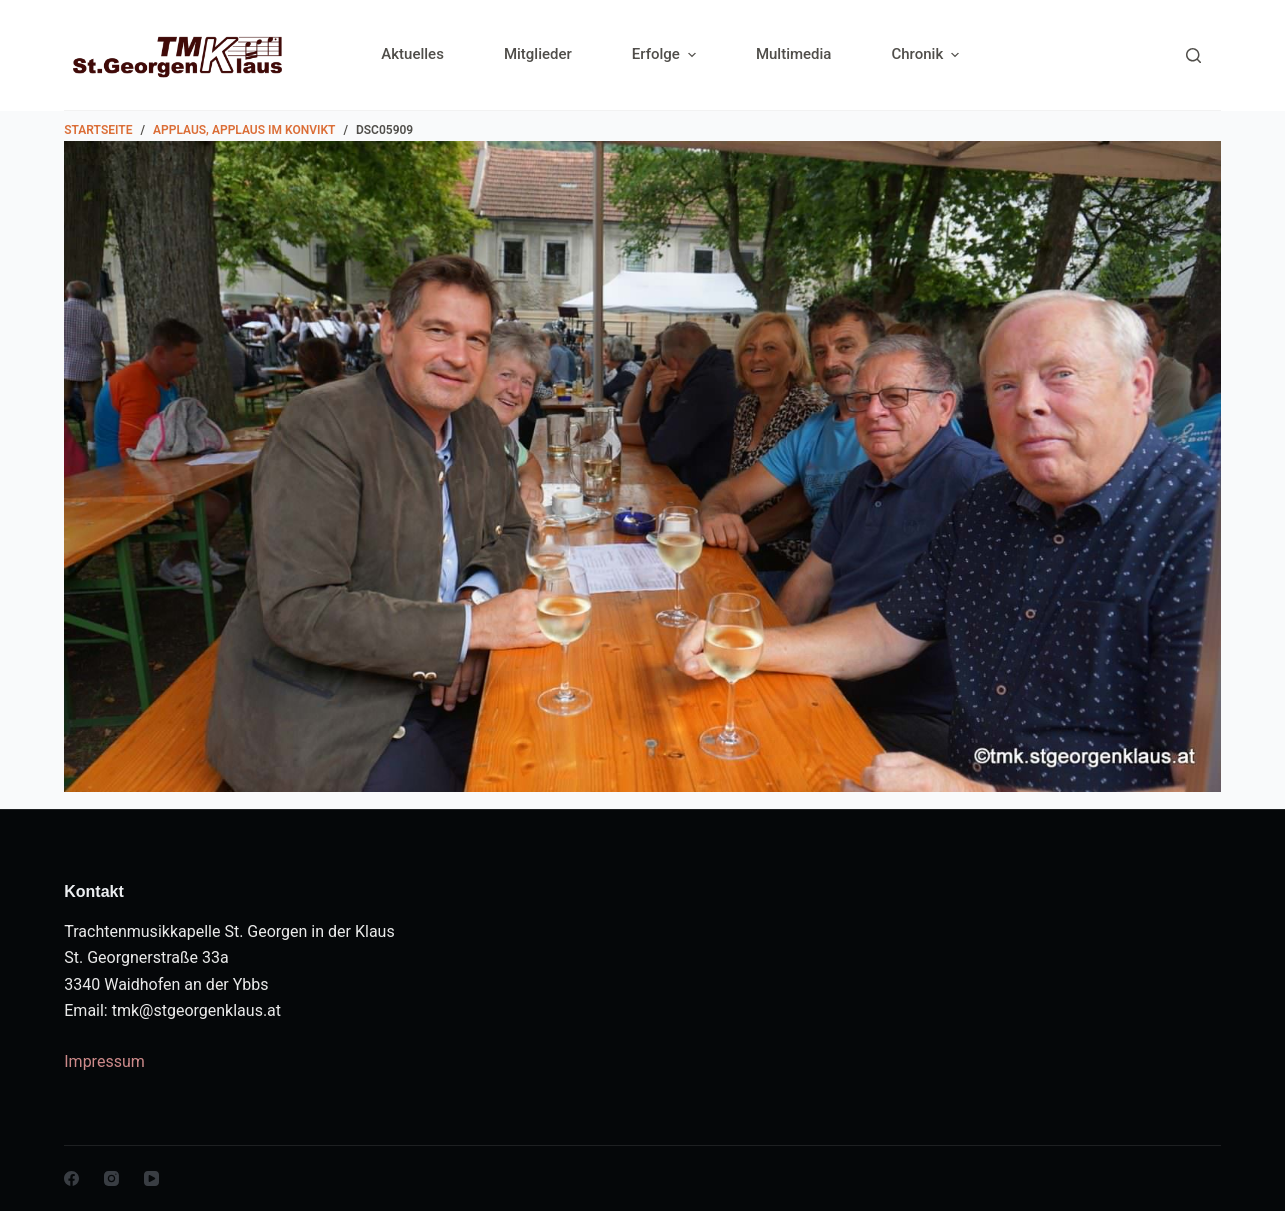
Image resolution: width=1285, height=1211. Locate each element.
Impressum (104, 1061)
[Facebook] (71, 1178)
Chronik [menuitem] (925, 54)
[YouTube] (151, 1178)
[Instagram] (111, 1178)
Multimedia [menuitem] (794, 54)
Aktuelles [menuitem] (412, 54)
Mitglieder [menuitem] (538, 54)
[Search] (1193, 55)
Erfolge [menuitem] (666, 54)
